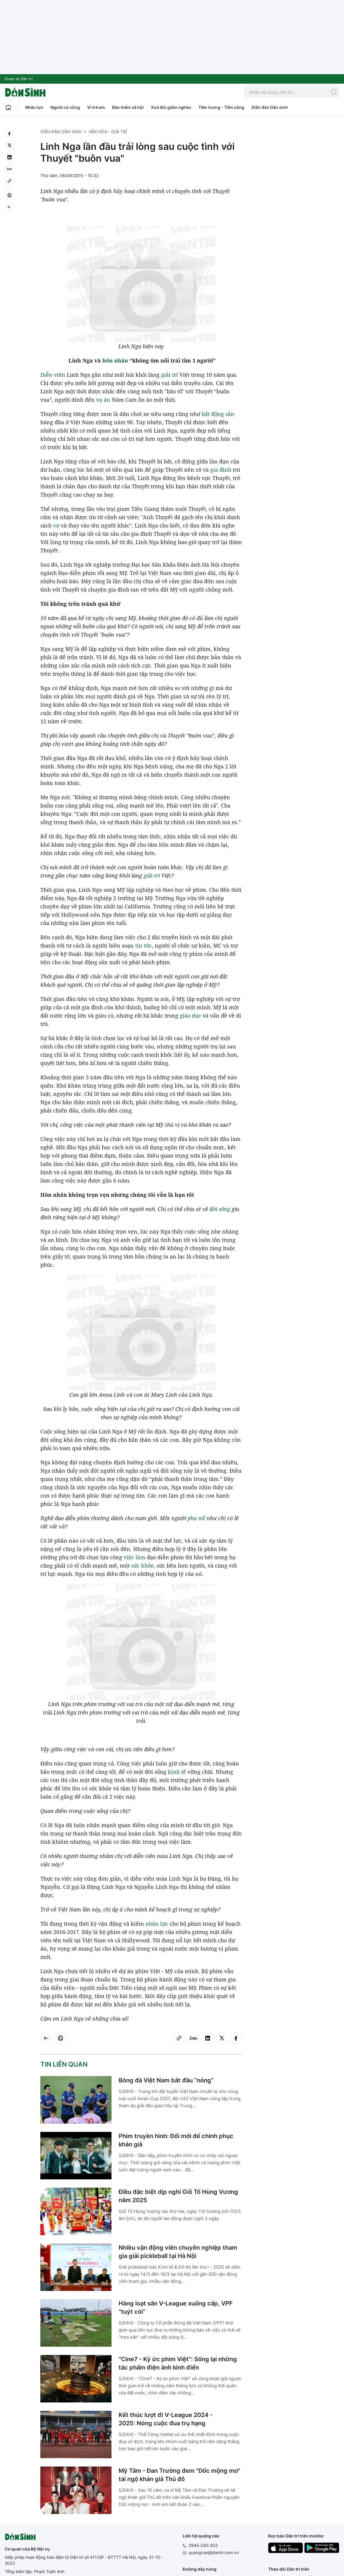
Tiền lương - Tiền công (221, 107)
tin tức (143, 945)
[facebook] (9, 133)
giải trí (169, 374)
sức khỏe (142, 1565)
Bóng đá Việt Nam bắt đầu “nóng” (166, 2080)
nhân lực (156, 1923)
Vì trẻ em (96, 107)
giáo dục (190, 1015)
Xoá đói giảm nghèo (171, 107)
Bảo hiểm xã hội (128, 107)
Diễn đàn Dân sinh (269, 107)
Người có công (65, 107)
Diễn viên (52, 374)
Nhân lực (34, 107)
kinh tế (177, 1771)
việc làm (134, 1557)
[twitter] (9, 145)
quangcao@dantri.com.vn (214, 2552)
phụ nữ (196, 1518)
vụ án (103, 399)
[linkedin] (9, 157)
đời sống (219, 1208)
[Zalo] (9, 169)
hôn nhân (115, 360)
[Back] (9, 207)
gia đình (220, 469)
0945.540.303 (203, 2545)
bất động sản (218, 413)
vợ (56, 525)
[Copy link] (9, 181)
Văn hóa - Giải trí (108, 131)
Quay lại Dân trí (19, 78)
